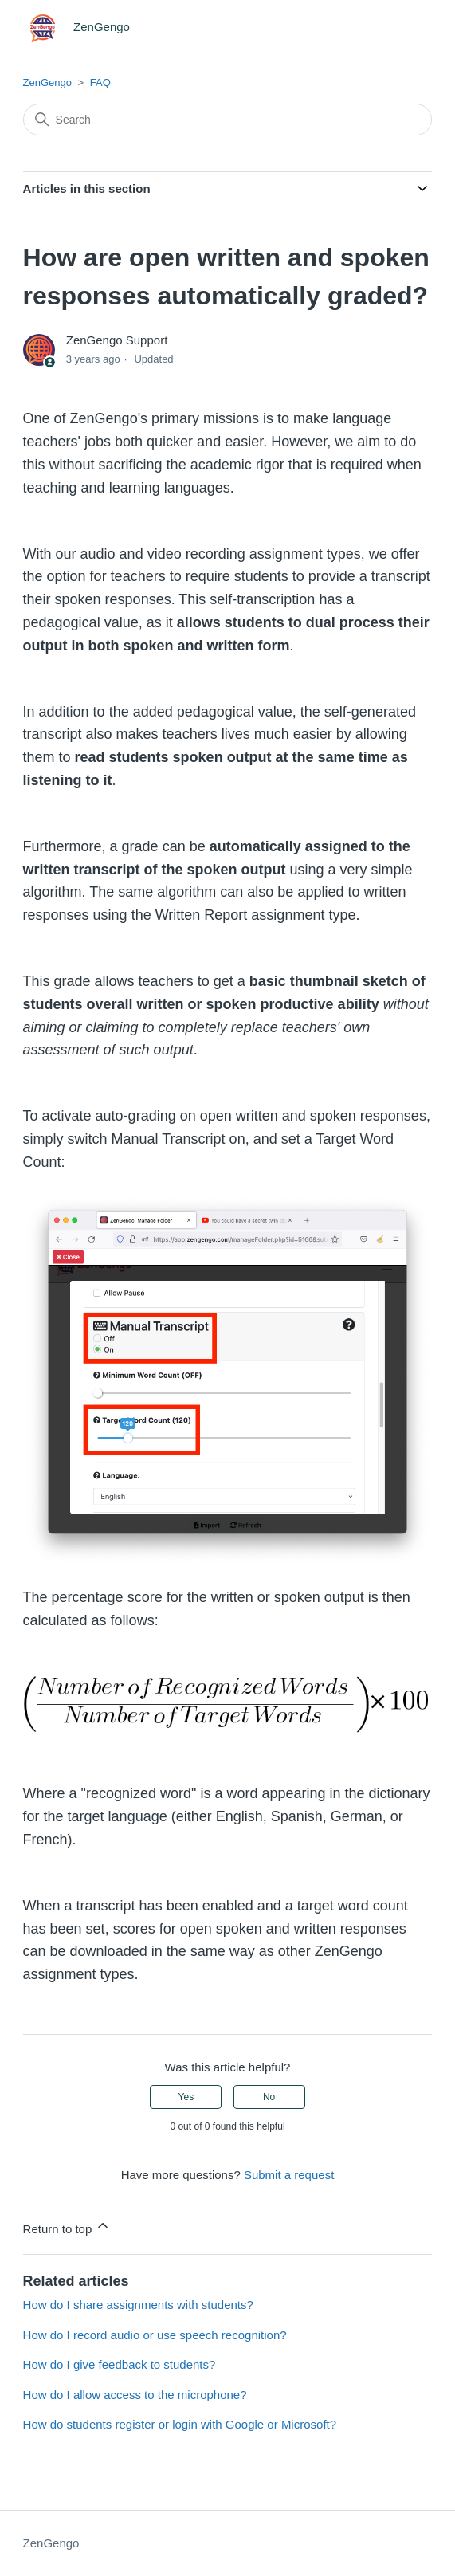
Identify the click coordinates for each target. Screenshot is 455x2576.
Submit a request (289, 2174)
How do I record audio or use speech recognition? (155, 2335)
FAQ (100, 82)
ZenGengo (47, 82)
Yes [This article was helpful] (186, 2097)
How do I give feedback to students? (119, 2364)
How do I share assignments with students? (138, 2304)
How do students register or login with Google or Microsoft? (180, 2424)
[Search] (228, 119)
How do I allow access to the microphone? (135, 2394)
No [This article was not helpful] (269, 2097)
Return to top (67, 2226)
